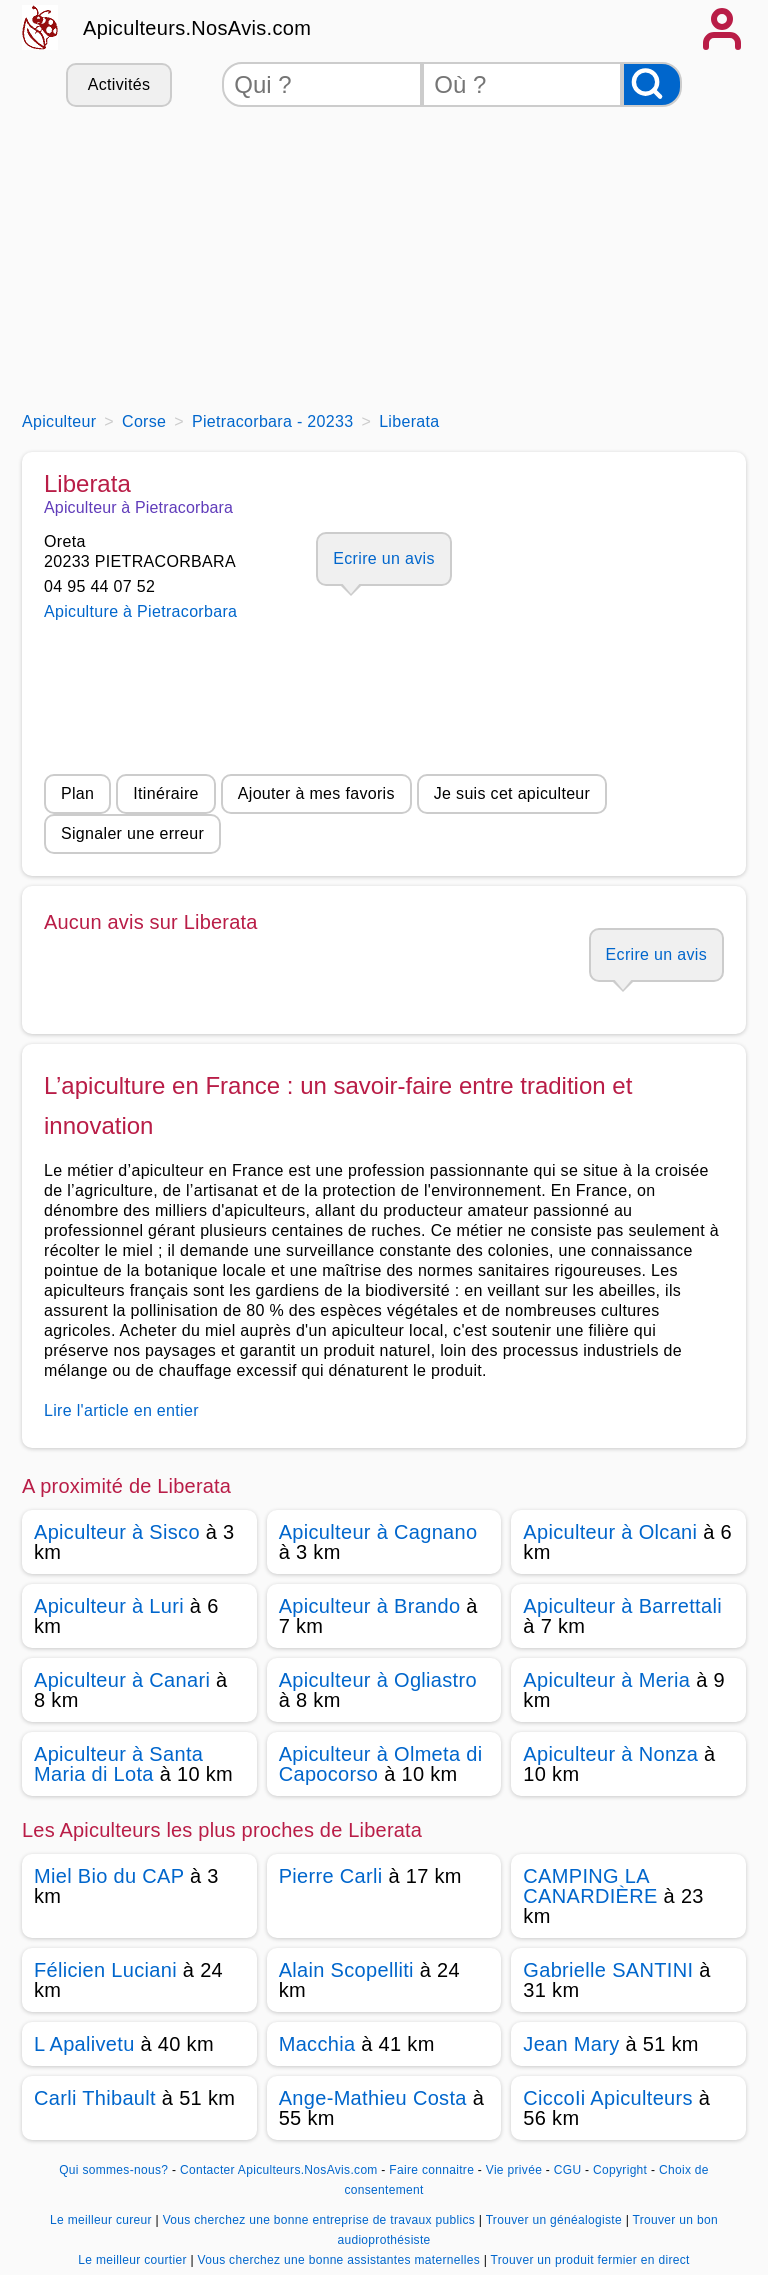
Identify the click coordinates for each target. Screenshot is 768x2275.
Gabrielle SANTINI (608, 1970)
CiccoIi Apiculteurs (607, 2098)
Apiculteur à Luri (109, 1606)
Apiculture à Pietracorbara (140, 611)
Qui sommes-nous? (113, 2170)
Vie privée (514, 2170)
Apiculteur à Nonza (610, 1754)
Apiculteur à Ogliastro (378, 1680)
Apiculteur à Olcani (610, 1532)
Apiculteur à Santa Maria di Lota (118, 1764)
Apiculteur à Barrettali (622, 1606)
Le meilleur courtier (134, 2260)
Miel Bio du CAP (109, 1876)
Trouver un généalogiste (556, 2220)
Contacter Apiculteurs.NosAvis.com (279, 2170)
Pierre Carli (331, 1876)
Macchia (317, 2044)
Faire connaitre (431, 2170)
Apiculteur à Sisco (117, 1532)
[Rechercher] (652, 84)
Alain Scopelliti (346, 1970)
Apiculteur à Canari (122, 1680)
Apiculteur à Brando (370, 1606)
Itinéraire (165, 793)
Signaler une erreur (132, 833)
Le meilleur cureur (102, 2220)
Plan (77, 793)
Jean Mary (571, 2044)
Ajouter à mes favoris (316, 793)
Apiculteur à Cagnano (378, 1532)
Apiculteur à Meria (606, 1680)
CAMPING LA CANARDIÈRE (590, 1886)
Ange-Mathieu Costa (373, 2098)
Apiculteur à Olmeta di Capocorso (381, 1764)
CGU (568, 2170)
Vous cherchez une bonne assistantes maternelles (340, 2260)
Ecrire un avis (383, 558)
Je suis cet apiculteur (512, 793)
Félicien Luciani (105, 1970)
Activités (119, 84)
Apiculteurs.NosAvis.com (197, 28)
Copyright (622, 2170)
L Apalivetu (84, 2044)
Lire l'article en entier (121, 1410)
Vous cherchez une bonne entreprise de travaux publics (321, 2220)
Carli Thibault (95, 2098)
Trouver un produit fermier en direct (590, 2260)
